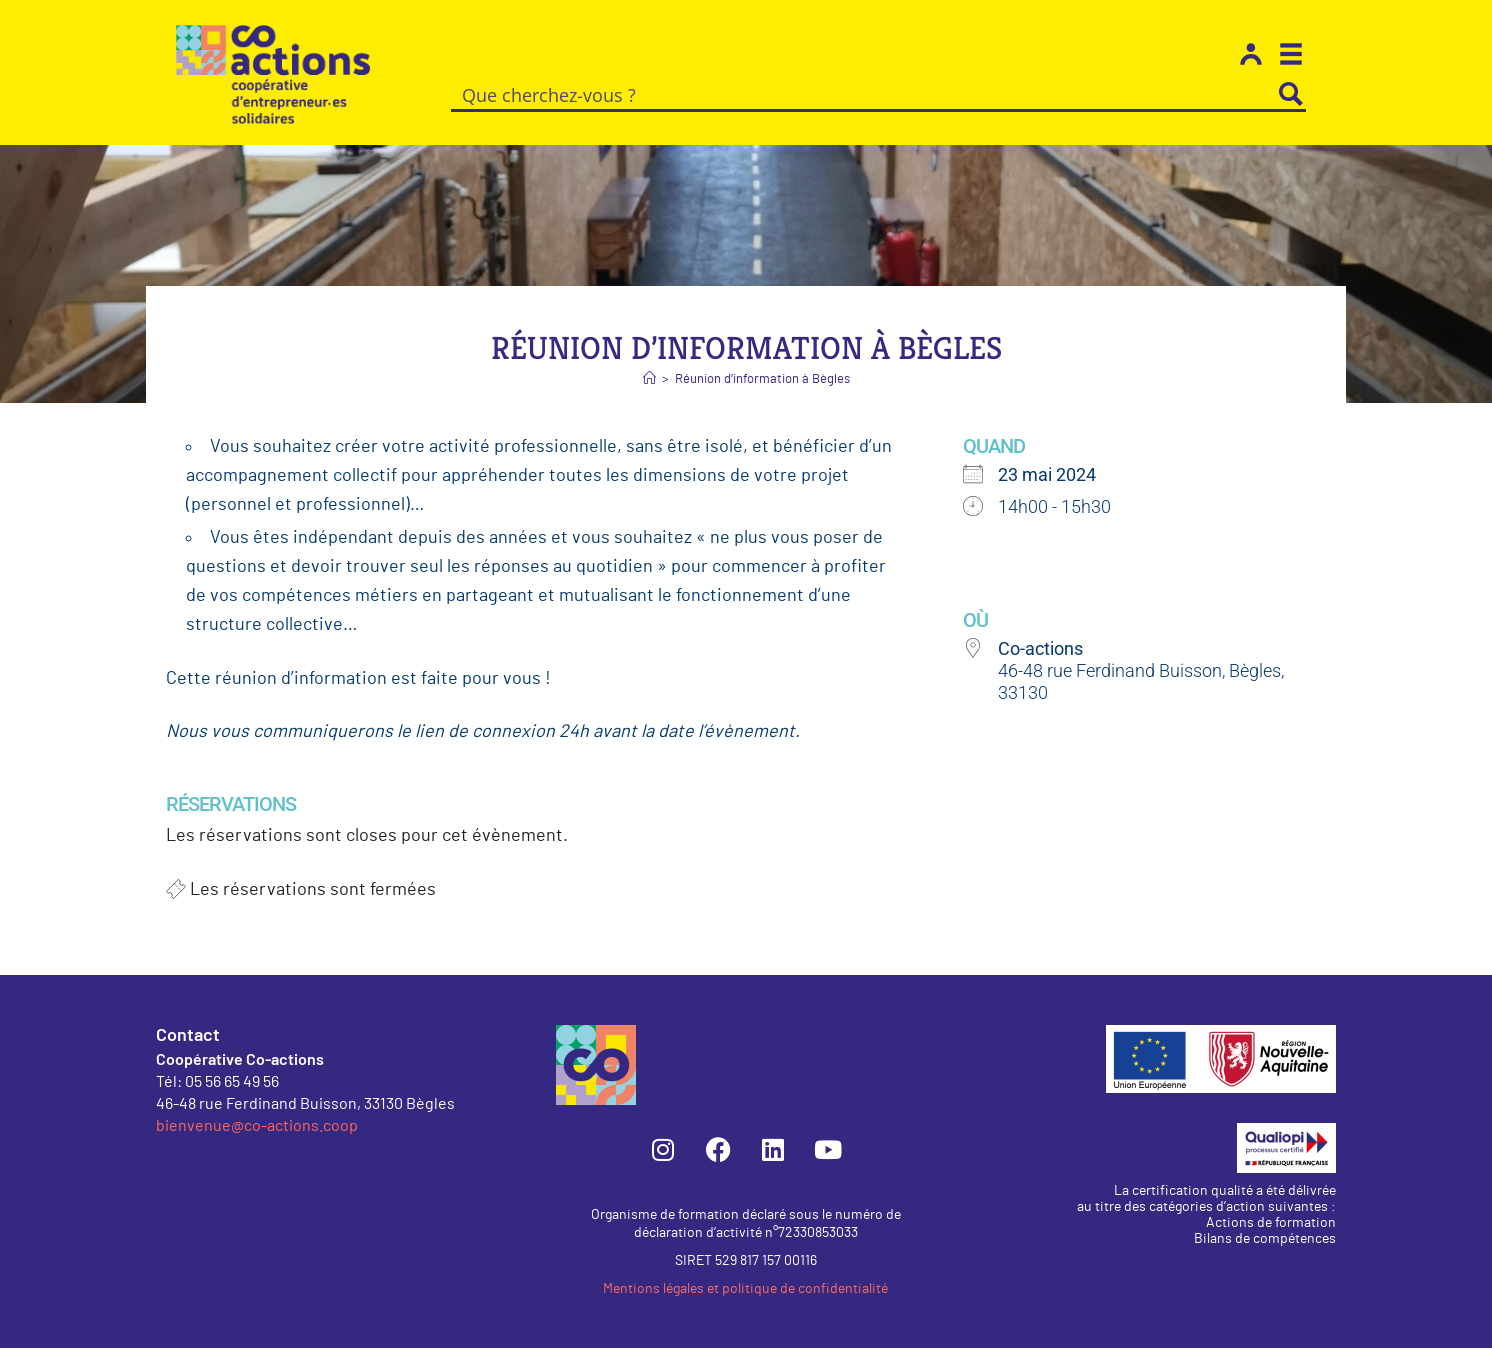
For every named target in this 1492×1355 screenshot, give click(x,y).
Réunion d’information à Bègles (762, 386)
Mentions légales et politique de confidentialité (745, 1296)
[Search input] (864, 94)
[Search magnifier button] (1291, 94)
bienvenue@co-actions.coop (257, 1131)
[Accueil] (649, 386)
